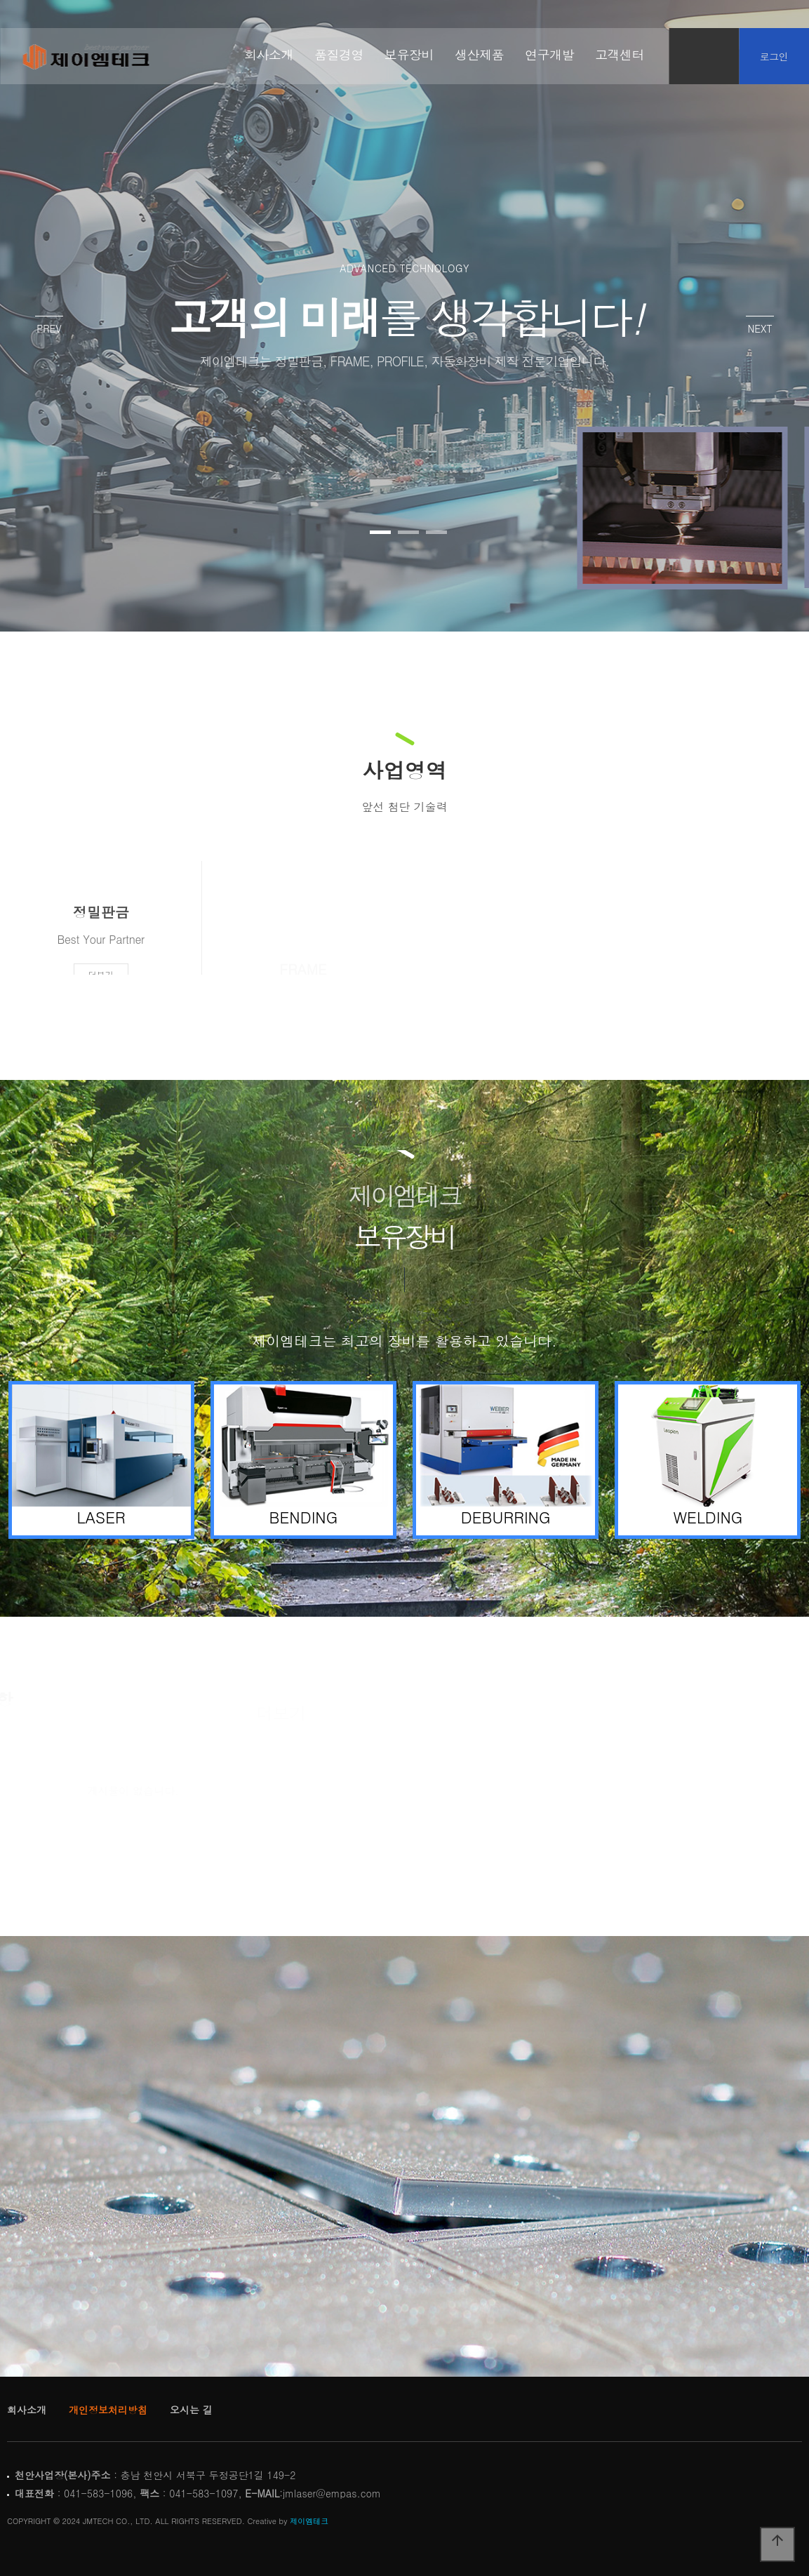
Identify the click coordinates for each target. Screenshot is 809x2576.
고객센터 (619, 54)
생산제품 (479, 54)
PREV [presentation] (49, 328)
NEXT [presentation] (759, 328)
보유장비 (409, 54)
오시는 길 (191, 2410)
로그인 (774, 56)
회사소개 (268, 54)
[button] (380, 532)
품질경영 (338, 54)
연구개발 (549, 54)
